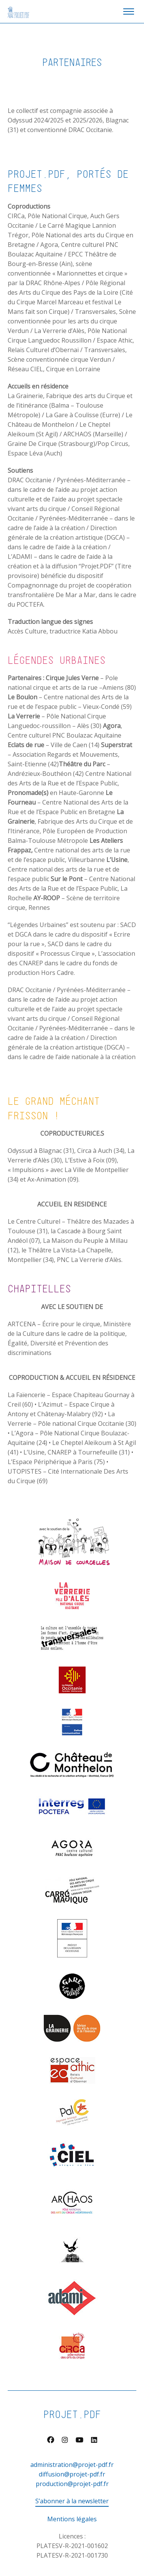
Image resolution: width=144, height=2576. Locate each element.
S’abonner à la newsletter (72, 2501)
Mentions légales (72, 2519)
